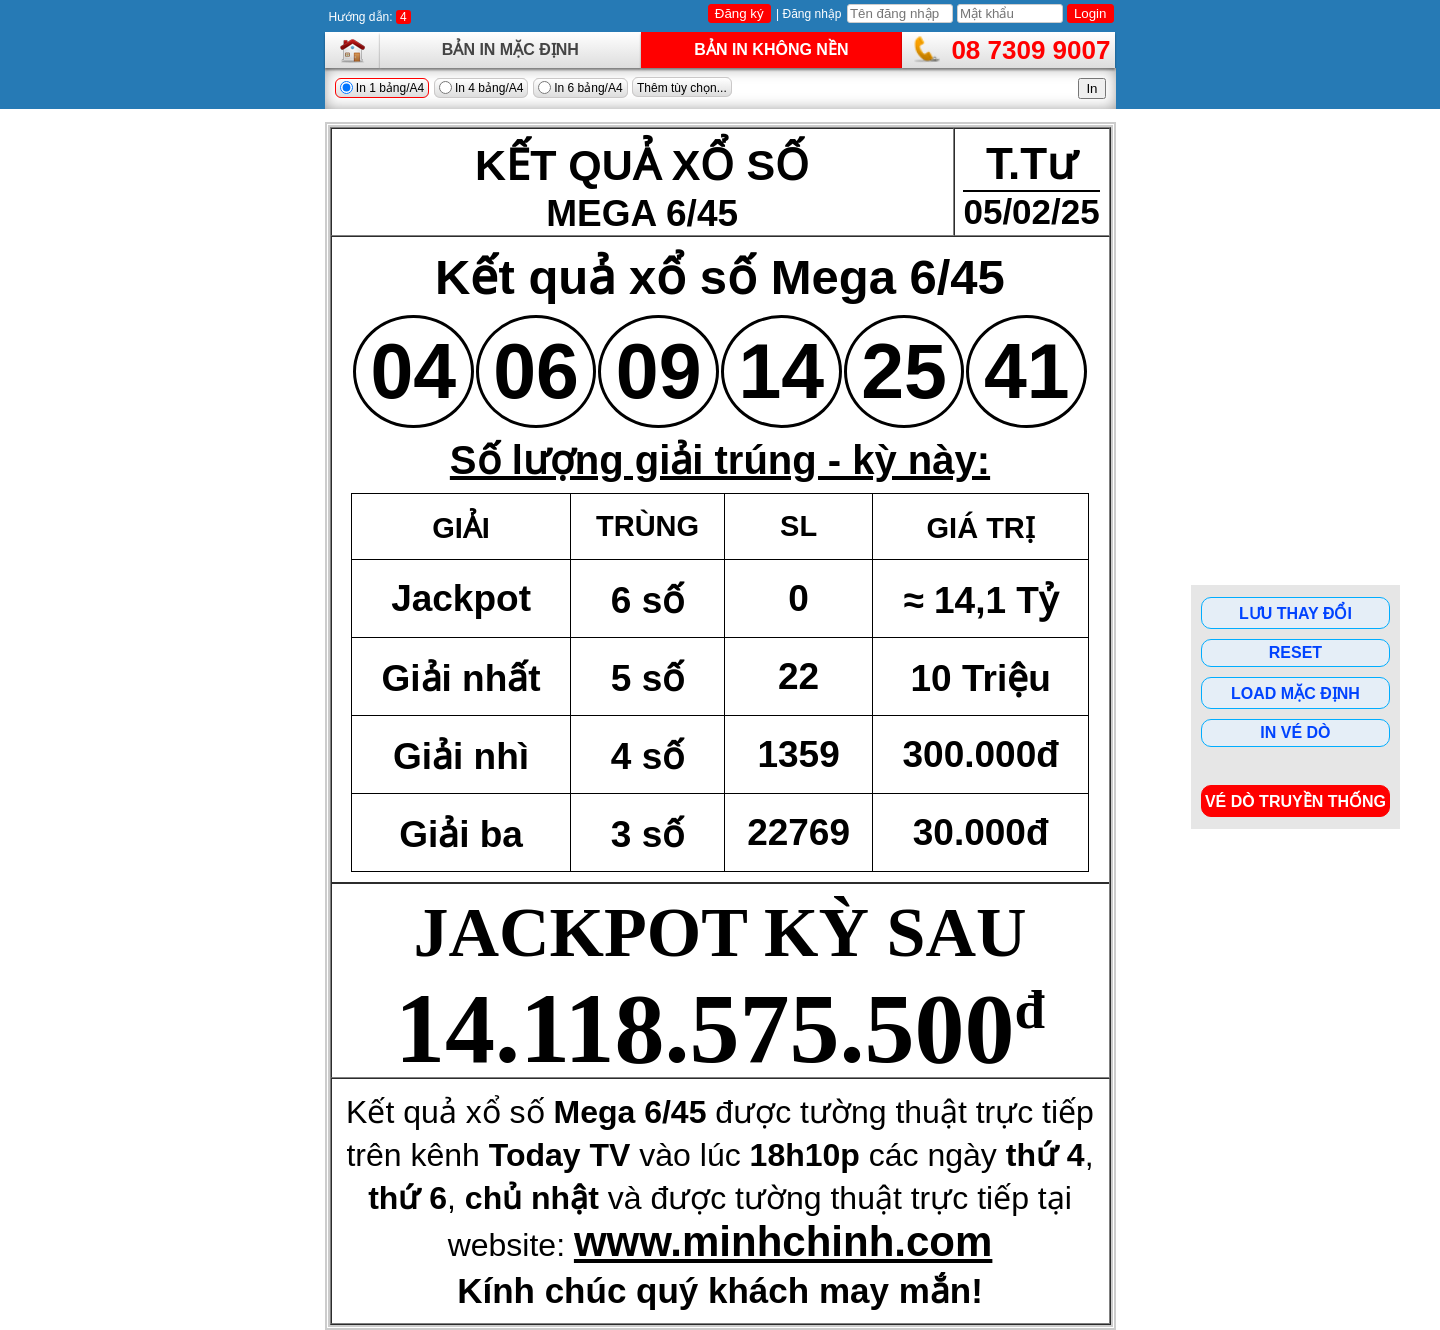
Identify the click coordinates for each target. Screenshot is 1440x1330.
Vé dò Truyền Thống (1295, 801)
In (1091, 88)
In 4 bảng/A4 (481, 88)
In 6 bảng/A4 (580, 88)
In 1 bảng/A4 (382, 88)
